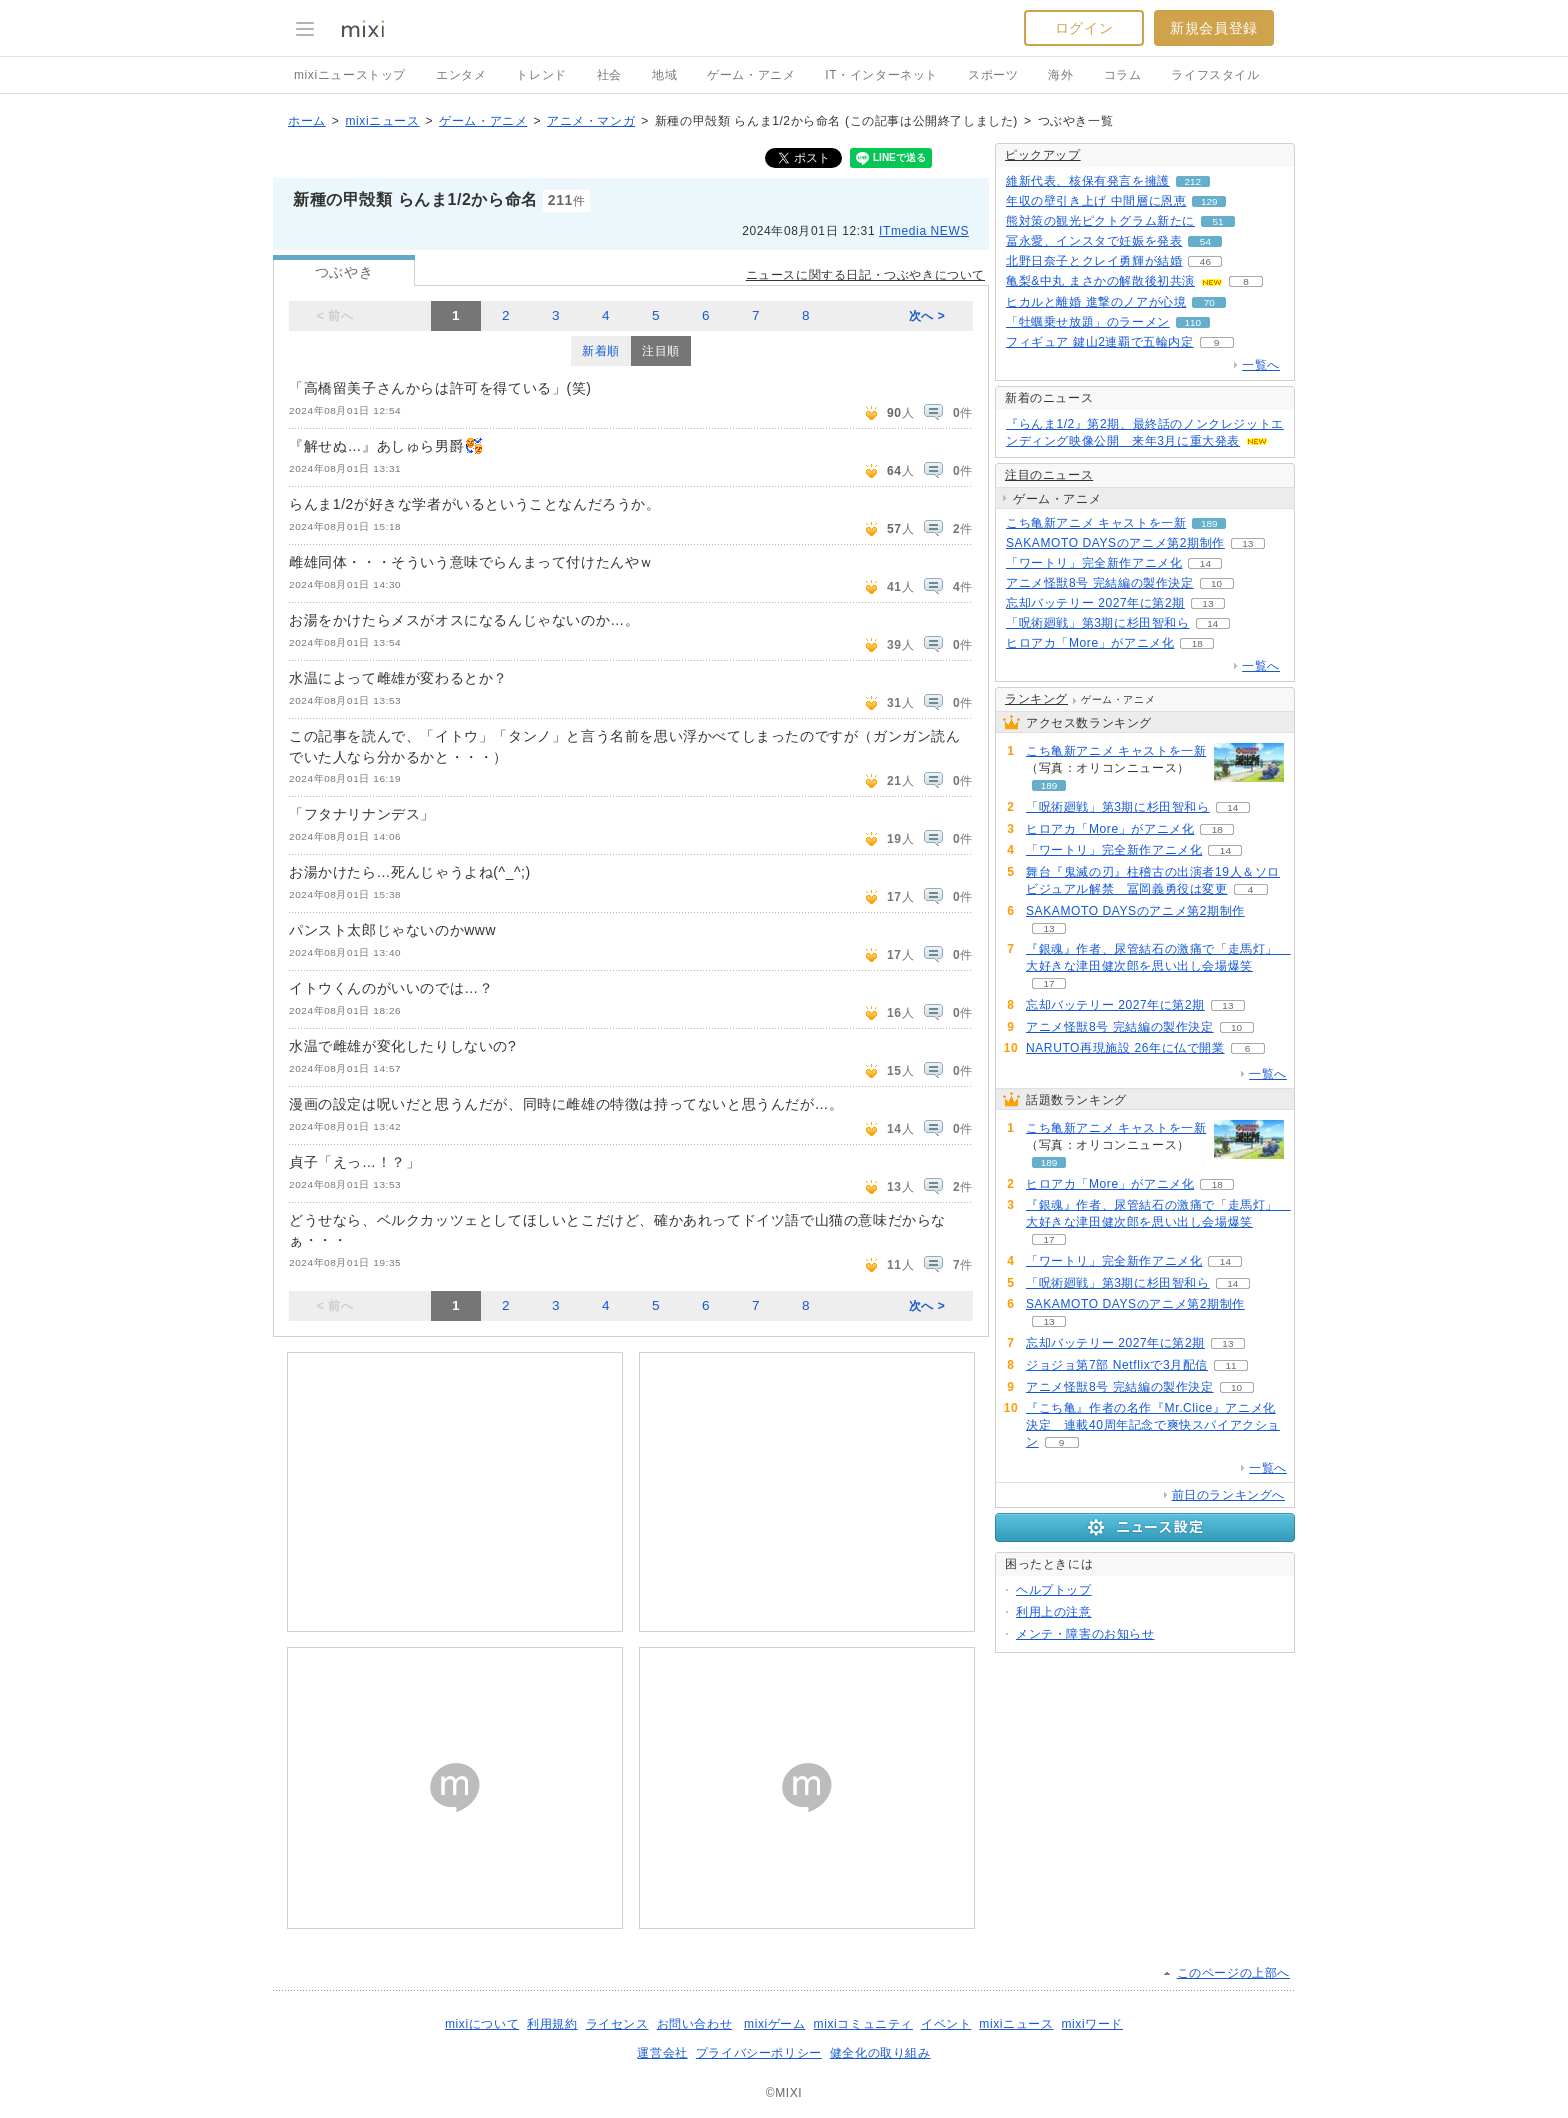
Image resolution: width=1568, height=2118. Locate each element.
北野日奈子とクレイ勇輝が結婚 (1094, 261)
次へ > (927, 316)
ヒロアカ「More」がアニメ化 (1090, 643)
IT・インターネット (881, 75)
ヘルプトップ (1054, 1590)
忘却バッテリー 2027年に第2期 (1095, 603)
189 (1209, 523)
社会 (609, 75)
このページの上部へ (1233, 1973)
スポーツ (993, 75)
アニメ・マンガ (591, 121)
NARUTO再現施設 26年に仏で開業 (1125, 1048)
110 (1193, 322)
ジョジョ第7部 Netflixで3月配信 (1117, 1365)
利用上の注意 (1054, 1612)
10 (1216, 583)
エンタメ (461, 75)
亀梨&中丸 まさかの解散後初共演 (1100, 281)
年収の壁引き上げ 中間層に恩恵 (1096, 201)
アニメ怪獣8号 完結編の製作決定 (1100, 583)
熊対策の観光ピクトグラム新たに (1100, 221)
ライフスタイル (1215, 75)
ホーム (307, 121)
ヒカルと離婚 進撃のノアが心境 (1096, 302)
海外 (1060, 75)
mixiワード (1092, 2024)
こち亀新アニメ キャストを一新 (1096, 523)
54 (1205, 241)
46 (1205, 261)
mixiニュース (382, 121)
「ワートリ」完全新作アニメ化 (1094, 563)
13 (1247, 543)
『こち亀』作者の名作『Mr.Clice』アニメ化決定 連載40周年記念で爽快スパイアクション (1153, 1425)
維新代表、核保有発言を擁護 (1088, 181)
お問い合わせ (695, 2024)
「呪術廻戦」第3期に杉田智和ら (1098, 623)
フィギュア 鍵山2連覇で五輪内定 (1100, 342)
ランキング (1036, 699)
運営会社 (662, 2053)
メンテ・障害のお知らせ (1085, 1634)
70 (1209, 302)
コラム (1123, 75)
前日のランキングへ (1228, 1495)
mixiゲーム (775, 2024)
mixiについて (482, 2024)
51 (1217, 221)
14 (1205, 563)
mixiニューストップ (350, 75)
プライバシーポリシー (759, 2053)
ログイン (1084, 28)
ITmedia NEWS (924, 231)
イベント (946, 2024)
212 (1193, 181)
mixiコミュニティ (863, 2024)
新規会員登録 (1214, 28)
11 (1230, 1365)
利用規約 (552, 2024)
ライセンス (617, 2024)
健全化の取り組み (880, 2053)
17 (1048, 983)
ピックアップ (1043, 155)
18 (1197, 643)
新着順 (601, 351)
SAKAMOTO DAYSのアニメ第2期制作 (1115, 543)
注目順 (661, 351)
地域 (664, 75)
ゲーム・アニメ (751, 75)
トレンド (541, 75)
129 (1209, 201)
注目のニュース (1049, 475)
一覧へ (1261, 365)
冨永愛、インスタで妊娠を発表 (1094, 241)
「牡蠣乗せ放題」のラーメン (1088, 322)
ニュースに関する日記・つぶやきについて (865, 275)
